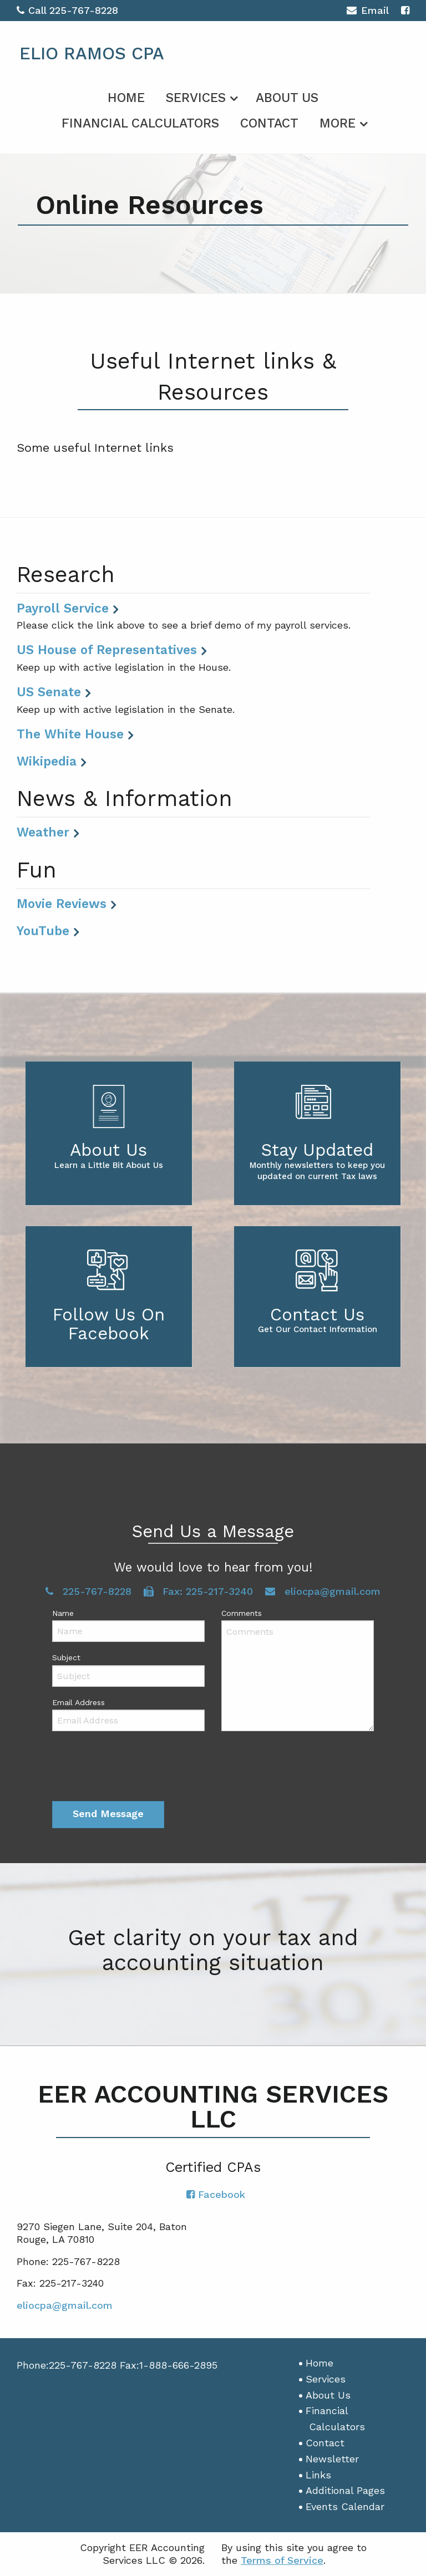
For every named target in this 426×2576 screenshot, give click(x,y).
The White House (70, 734)
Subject (66, 1657)
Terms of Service (282, 2560)
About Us (287, 97)
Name (63, 1613)
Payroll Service (63, 608)
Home (126, 97)
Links (318, 2475)
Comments (241, 1613)
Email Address (78, 1702)
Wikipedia (47, 761)
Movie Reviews (61, 903)
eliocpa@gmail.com (323, 1591)
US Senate (49, 692)
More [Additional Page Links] (338, 123)
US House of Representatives (107, 649)
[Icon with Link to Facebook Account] (405, 10)
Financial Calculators (140, 123)
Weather (43, 832)
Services (196, 97)
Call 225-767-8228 (67, 10)
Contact (269, 123)
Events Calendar (345, 2506)
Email (367, 11)
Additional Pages (345, 2490)
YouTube (43, 931)
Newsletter (332, 2459)
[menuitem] (126, 96)
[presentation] (136, 1768)
